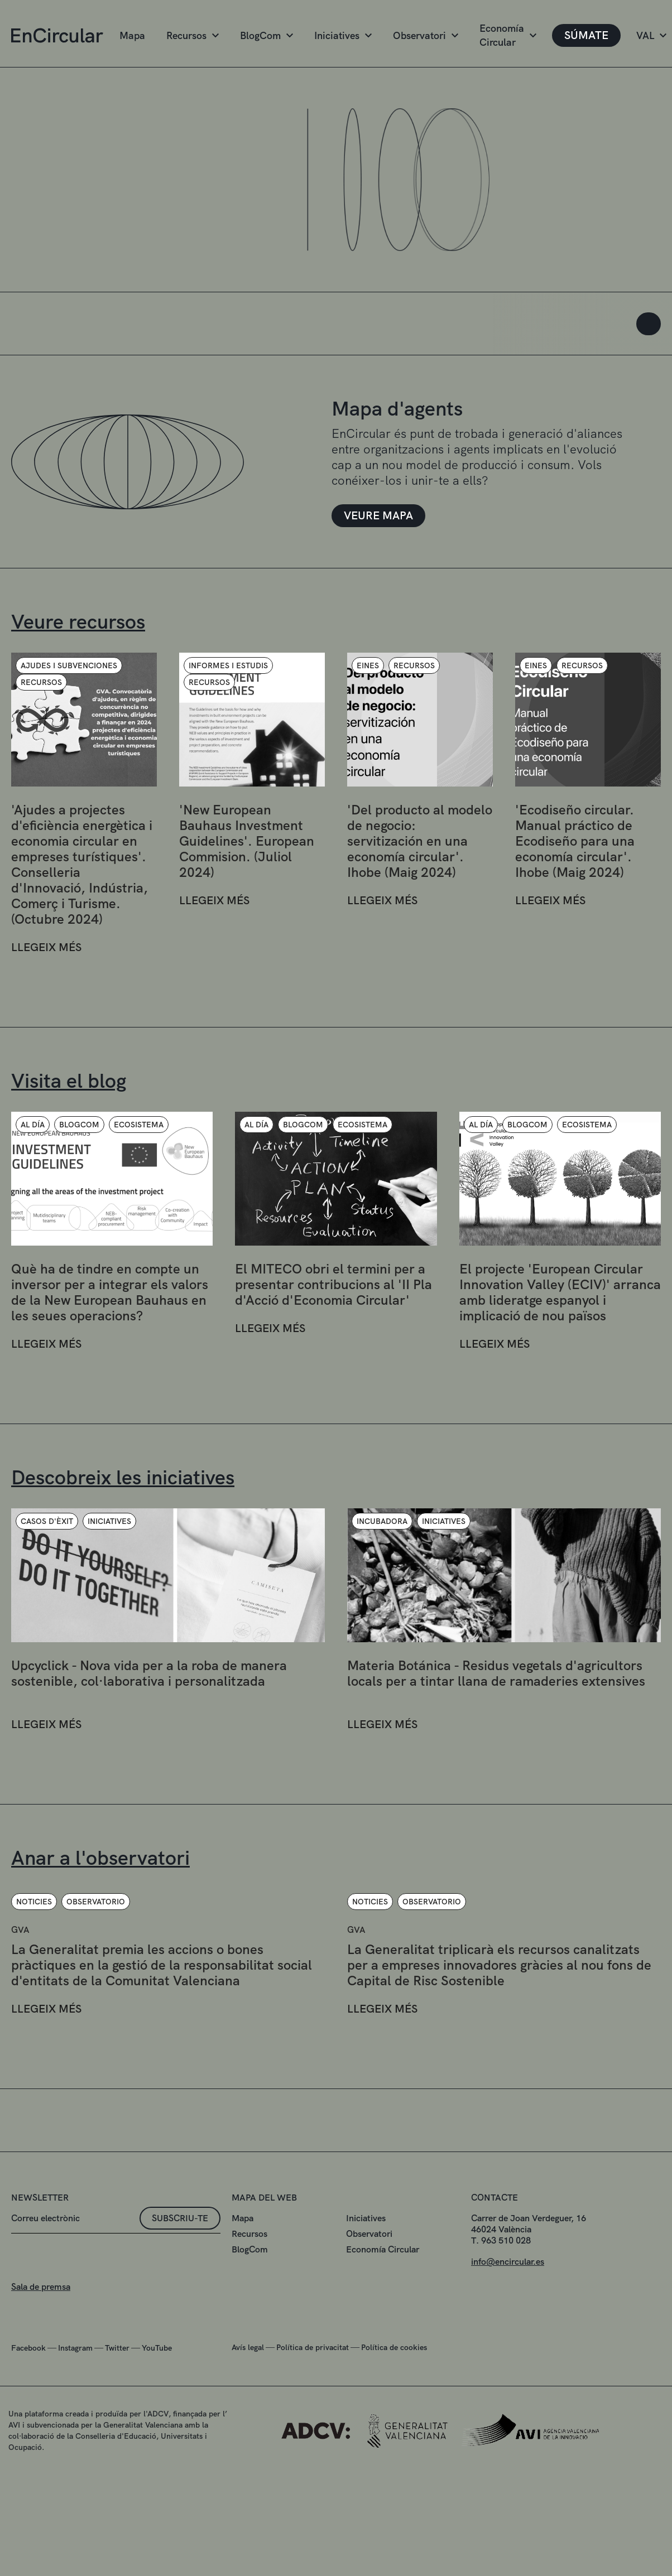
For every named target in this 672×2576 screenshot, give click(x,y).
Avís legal (248, 2402)
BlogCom (266, 35)
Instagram (75, 2402)
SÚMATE (586, 35)
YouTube (157, 2402)
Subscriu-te (180, 2273)
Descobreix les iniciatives (122, 1477)
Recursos (192, 35)
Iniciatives (343, 35)
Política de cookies (394, 2402)
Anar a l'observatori (100, 1858)
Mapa (132, 35)
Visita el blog (69, 1081)
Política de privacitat (312, 2402)
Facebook (28, 2402)
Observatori (425, 35)
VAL (651, 35)
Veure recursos (78, 622)
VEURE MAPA (378, 515)
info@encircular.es (507, 2316)
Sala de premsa (40, 2341)
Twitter (117, 2402)
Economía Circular (507, 35)
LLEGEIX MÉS (46, 1002)
